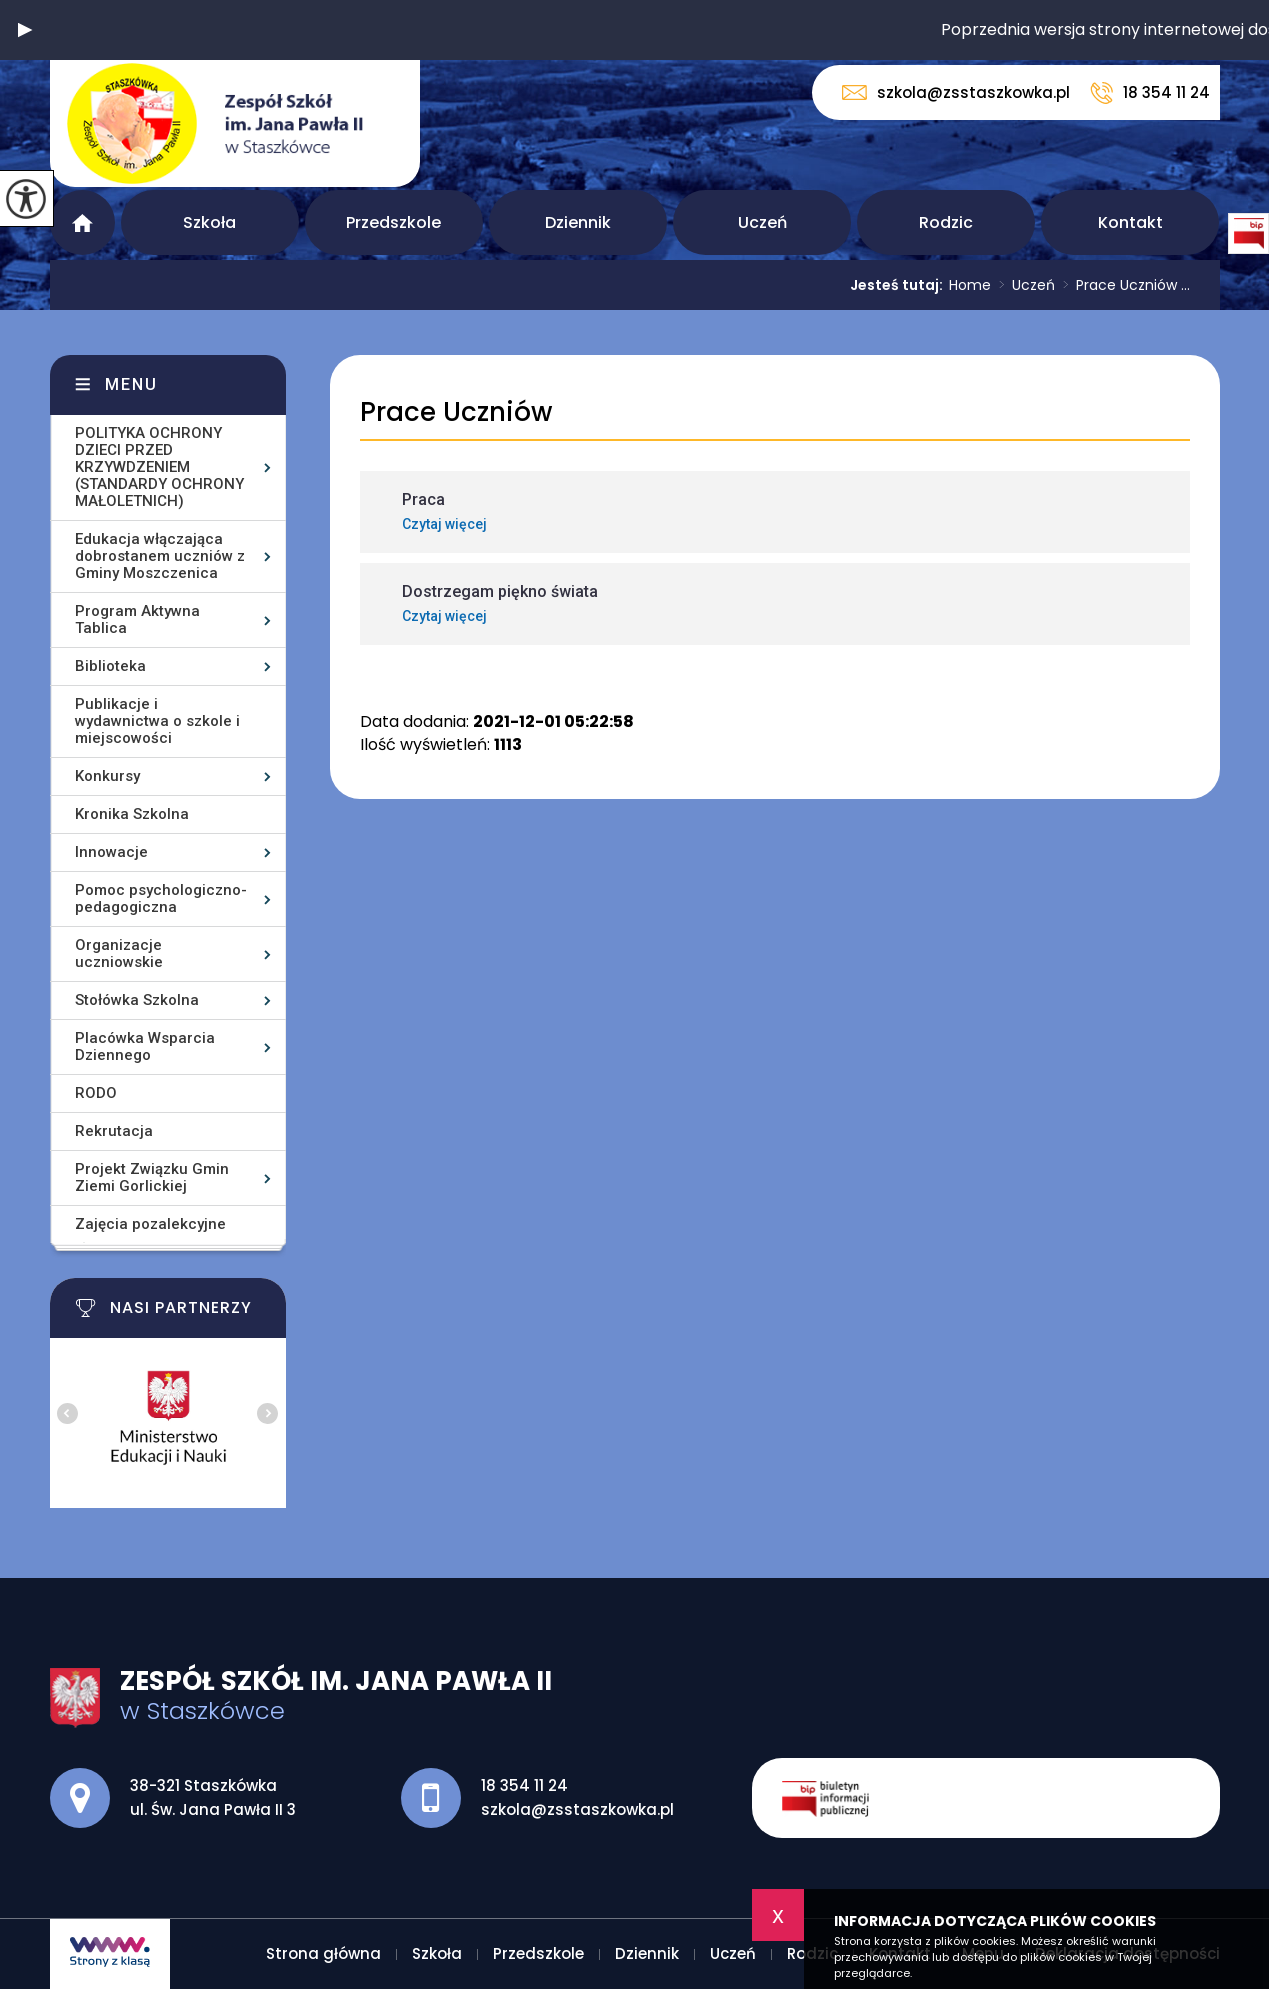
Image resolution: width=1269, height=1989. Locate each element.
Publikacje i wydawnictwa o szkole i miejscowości (157, 721)
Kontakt (1130, 222)
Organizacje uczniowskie (119, 953)
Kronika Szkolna (132, 814)
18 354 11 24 (1150, 93)
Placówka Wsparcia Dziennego (145, 1046)
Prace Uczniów (456, 412)
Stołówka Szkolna (137, 1000)
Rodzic (946, 222)
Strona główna (82, 222)
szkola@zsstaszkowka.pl (956, 92)
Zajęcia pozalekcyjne (150, 1224)
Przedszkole (393, 222)
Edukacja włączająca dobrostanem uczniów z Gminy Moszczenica (160, 556)
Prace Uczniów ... (1122, 285)
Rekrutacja (114, 1131)
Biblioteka (110, 666)
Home (970, 285)
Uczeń (762, 222)
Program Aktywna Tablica (137, 619)
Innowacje (111, 852)
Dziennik (578, 222)
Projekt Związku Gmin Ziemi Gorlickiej (152, 1177)
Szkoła (209, 222)
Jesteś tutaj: (899, 285)
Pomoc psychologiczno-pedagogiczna (161, 898)
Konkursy (107, 776)
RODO (96, 1093)
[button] (25, 30)
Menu (131, 384)
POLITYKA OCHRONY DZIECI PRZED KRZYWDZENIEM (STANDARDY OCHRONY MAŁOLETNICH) (159, 467)
